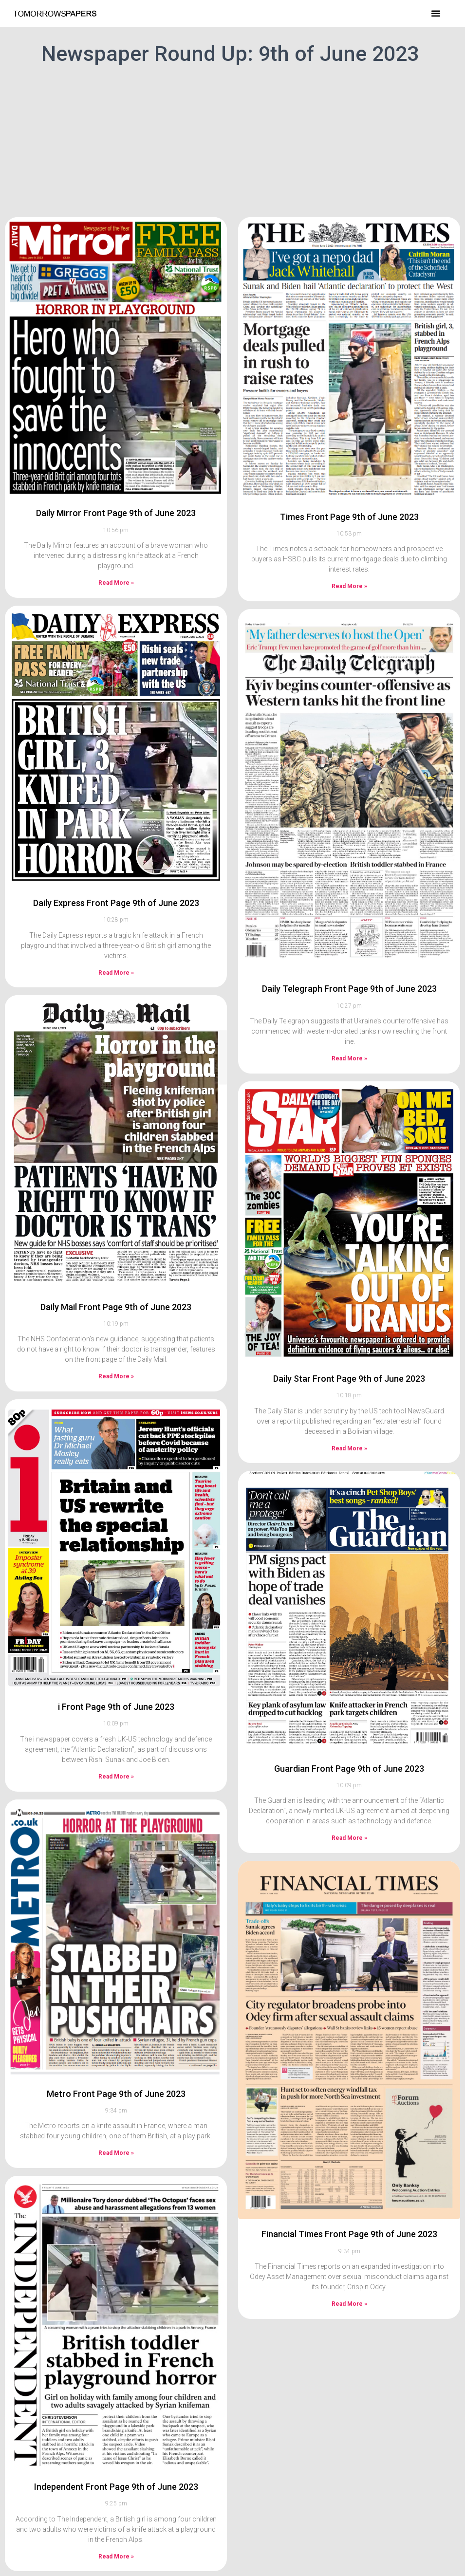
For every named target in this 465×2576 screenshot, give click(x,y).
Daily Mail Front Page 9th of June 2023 (115, 1307)
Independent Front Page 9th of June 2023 (116, 2487)
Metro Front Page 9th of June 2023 (116, 2094)
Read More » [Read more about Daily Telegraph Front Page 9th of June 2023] (349, 1058)
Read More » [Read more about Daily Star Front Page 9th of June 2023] (349, 1448)
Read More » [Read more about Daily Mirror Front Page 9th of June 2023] (116, 582)
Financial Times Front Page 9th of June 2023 (349, 2234)
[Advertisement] (232, 139)
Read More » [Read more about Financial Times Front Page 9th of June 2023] (349, 2303)
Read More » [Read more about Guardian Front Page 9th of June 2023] (349, 1838)
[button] (435, 13)
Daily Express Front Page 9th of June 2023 (116, 903)
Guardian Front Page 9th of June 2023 (349, 1768)
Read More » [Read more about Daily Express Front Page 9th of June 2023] (116, 972)
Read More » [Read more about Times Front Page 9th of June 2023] (349, 586)
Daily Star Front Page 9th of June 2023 (349, 1378)
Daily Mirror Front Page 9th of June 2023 (116, 513)
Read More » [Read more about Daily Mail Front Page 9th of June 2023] (116, 1376)
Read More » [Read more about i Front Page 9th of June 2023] (116, 1776)
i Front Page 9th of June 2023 (116, 1707)
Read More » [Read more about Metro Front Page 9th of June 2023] (116, 2153)
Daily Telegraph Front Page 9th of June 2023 (349, 988)
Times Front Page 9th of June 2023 (349, 517)
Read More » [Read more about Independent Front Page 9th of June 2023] (116, 2556)
